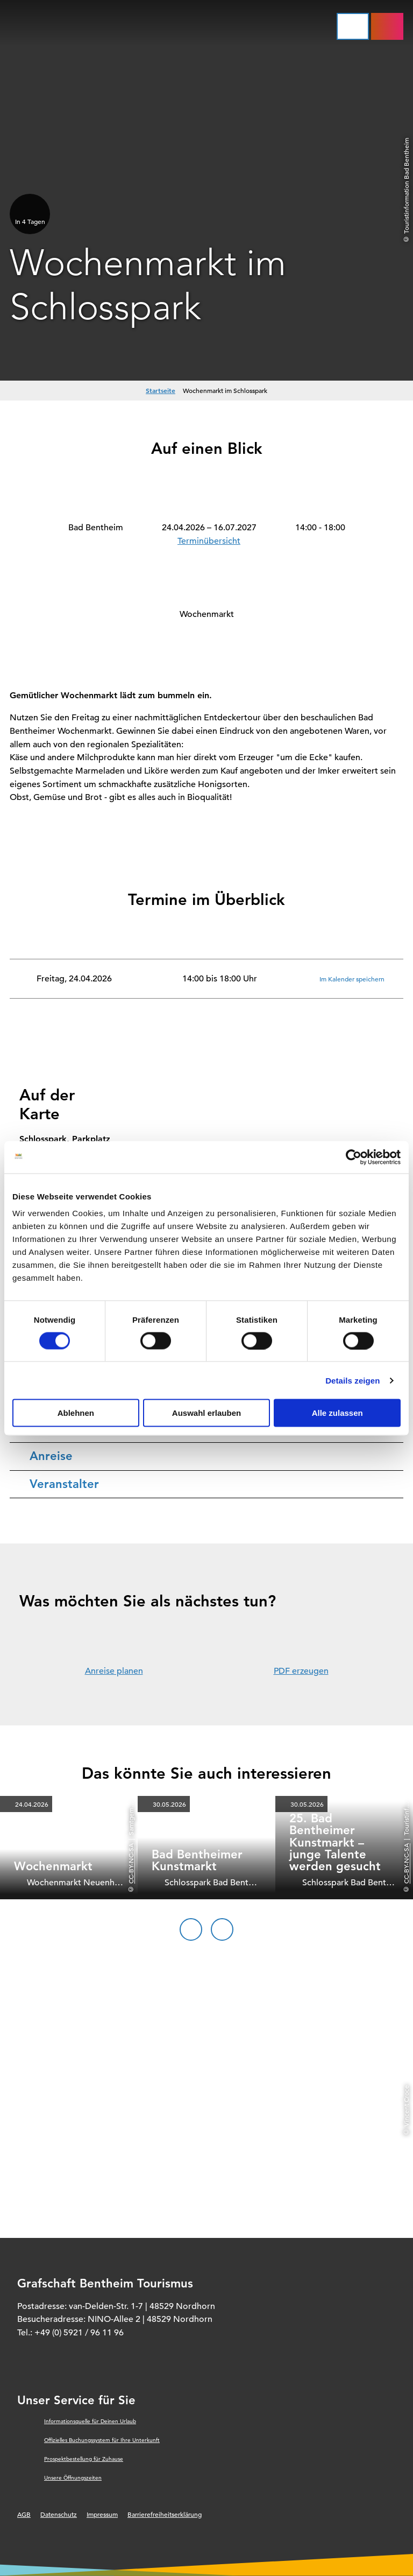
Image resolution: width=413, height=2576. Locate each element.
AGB (24, 2514)
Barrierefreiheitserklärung (164, 2514)
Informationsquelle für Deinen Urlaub (90, 2421)
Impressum (102, 2514)
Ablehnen (76, 1412)
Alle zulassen (337, 1412)
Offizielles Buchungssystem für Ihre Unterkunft (102, 2440)
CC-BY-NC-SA (130, 1863)
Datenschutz (58, 2514)
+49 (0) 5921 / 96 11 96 (79, 2332)
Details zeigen (352, 1380)
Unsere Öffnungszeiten (73, 2477)
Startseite (160, 390)
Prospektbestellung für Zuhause (83, 2458)
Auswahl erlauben (206, 1412)
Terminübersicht (208, 541)
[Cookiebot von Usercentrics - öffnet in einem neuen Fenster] (354, 1157)
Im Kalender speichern (351, 978)
